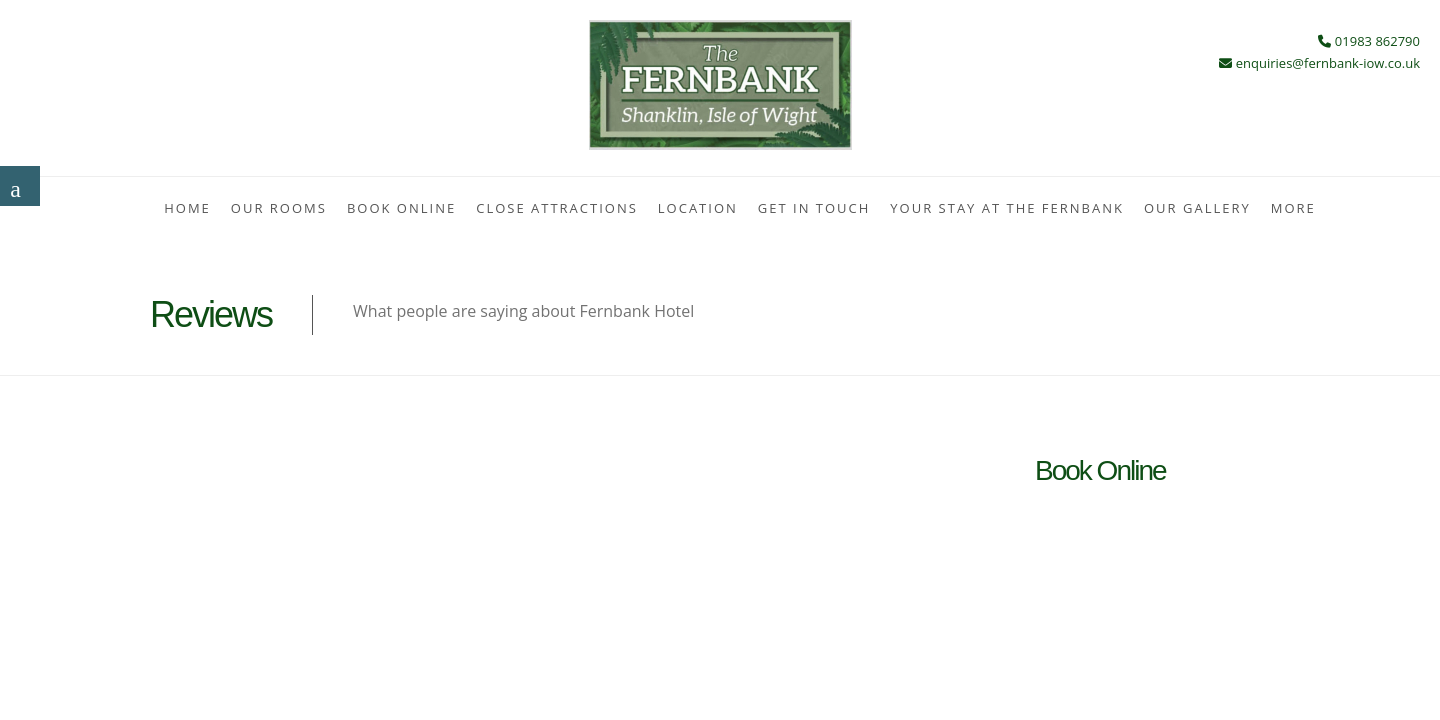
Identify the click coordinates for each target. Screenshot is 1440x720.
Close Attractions (557, 208)
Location (698, 208)
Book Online (401, 208)
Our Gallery (1197, 208)
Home (187, 208)
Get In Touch (814, 208)
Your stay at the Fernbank (1007, 208)
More (1293, 208)
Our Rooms (279, 208)
